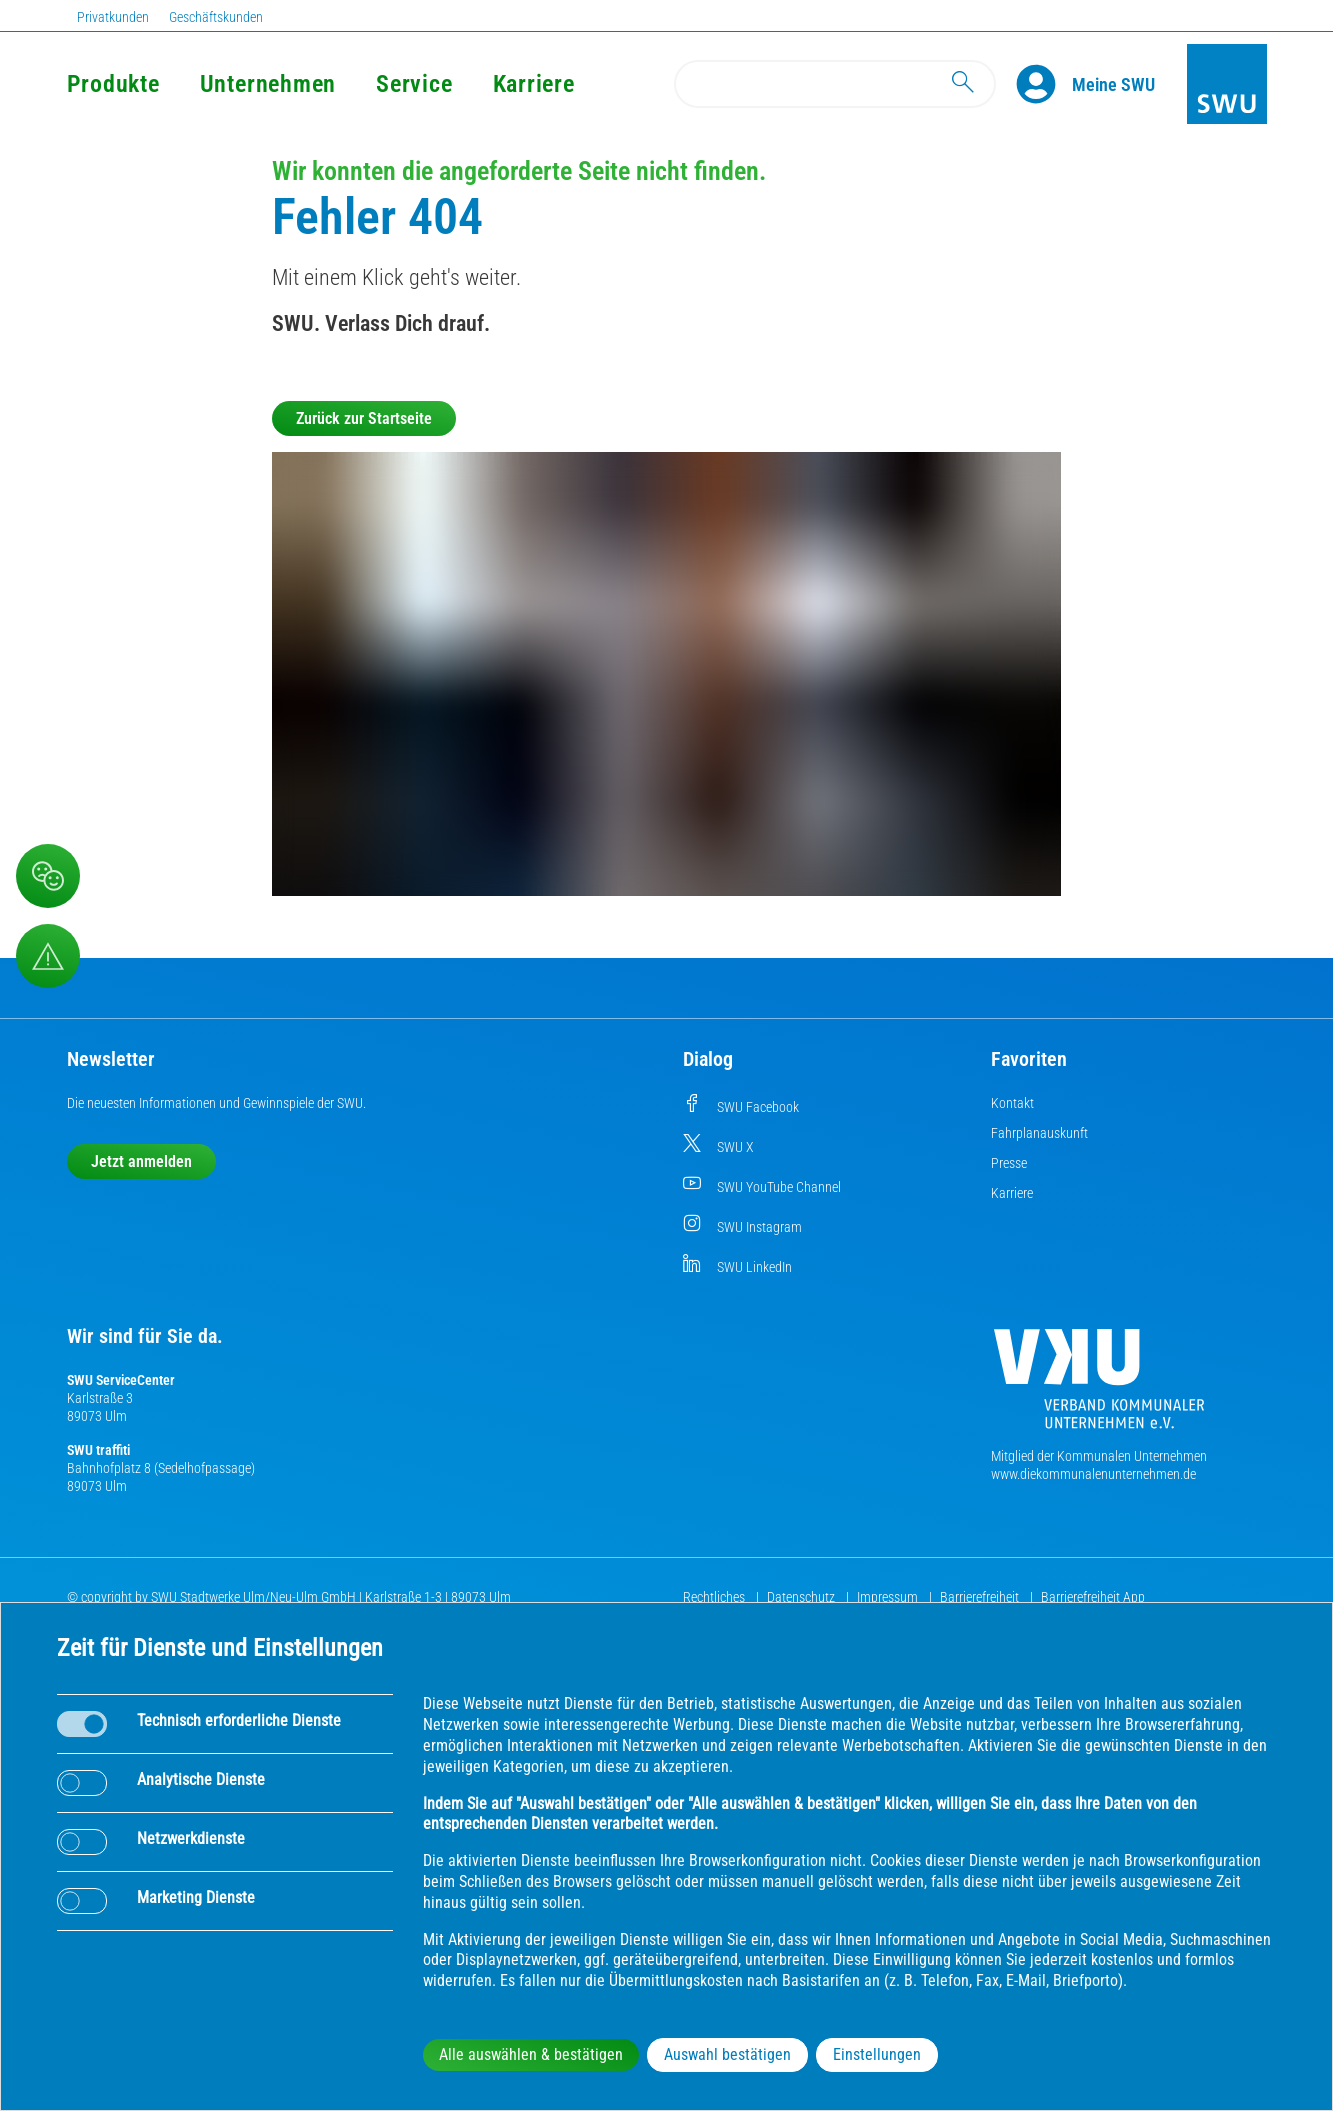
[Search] (835, 84)
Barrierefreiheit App (1093, 1597)
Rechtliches (715, 1597)
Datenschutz (802, 1597)
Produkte (113, 84)
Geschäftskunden (216, 17)
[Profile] (1044, 84)
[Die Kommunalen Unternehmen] (1099, 1386)
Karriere (534, 84)
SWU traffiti (98, 1450)
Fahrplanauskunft (1039, 1133)
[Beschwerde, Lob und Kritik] (48, 876)
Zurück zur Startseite (364, 418)
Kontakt (1012, 1103)
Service (414, 84)
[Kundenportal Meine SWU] (1113, 84)
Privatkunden (113, 17)
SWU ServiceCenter (121, 1380)
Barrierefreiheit (981, 1597)
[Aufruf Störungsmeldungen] (48, 956)
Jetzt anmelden (141, 1161)
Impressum (889, 1597)
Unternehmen (268, 84)
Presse (1009, 1163)
